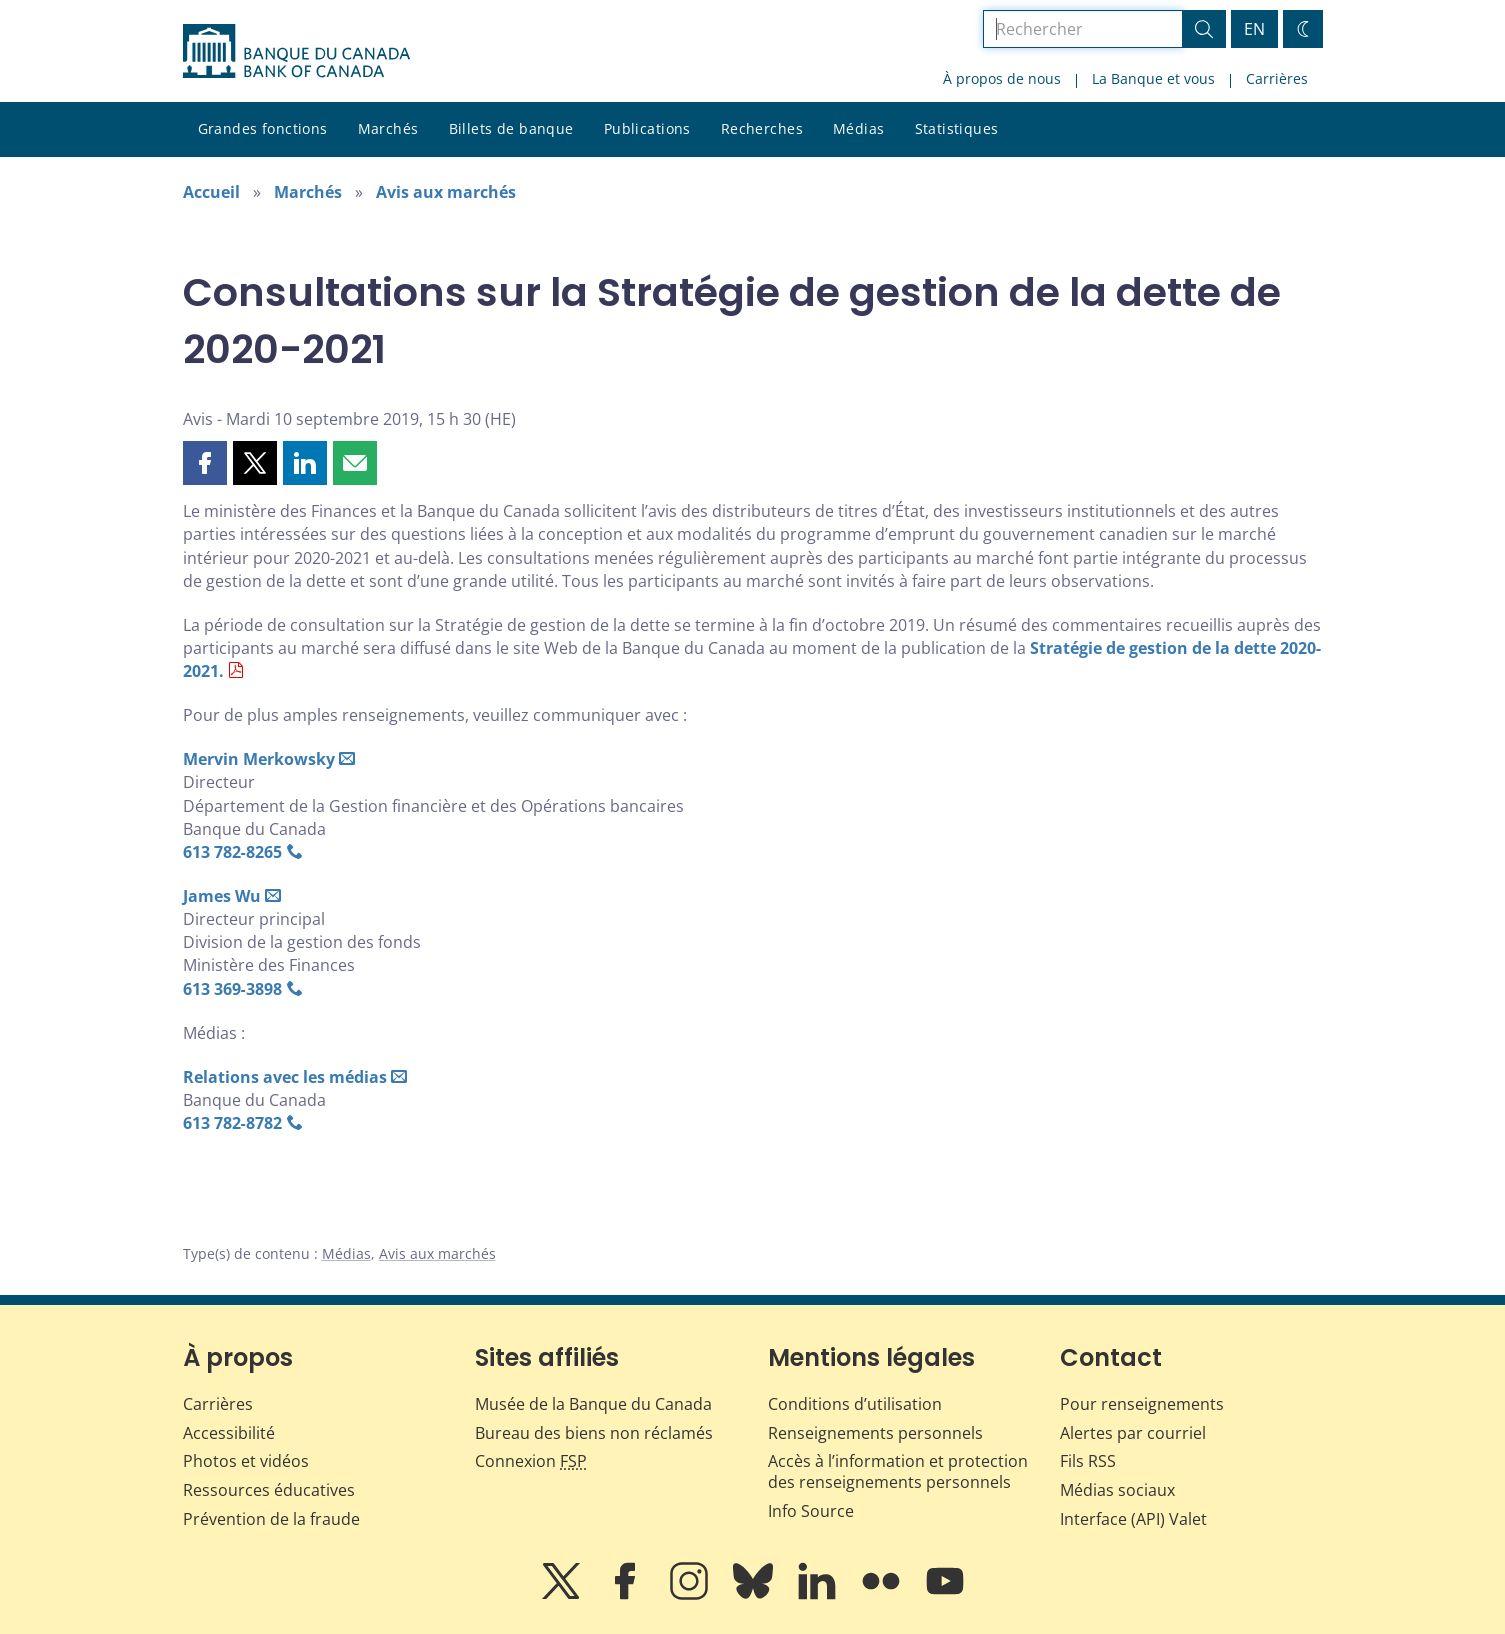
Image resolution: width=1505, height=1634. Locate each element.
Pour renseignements (1142, 1404)
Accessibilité (229, 1433)
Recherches (762, 128)
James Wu (222, 896)
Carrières (1277, 78)
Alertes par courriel (1133, 1433)
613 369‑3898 (232, 989)
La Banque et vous (1153, 78)
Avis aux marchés (446, 192)
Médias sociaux (1117, 1490)
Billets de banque (511, 128)
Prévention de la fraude (271, 1519)
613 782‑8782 (232, 1123)
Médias (859, 128)
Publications (647, 128)
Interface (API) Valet (1133, 1519)
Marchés (388, 128)
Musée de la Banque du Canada (593, 1404)
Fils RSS (1088, 1461)
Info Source (811, 1511)
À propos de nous (1002, 78)
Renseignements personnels (875, 1433)
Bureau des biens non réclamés (594, 1433)
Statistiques (957, 128)
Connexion (531, 1461)
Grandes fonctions (263, 128)
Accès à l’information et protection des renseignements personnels (898, 1471)
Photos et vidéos (246, 1461)
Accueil (211, 192)
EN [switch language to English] (1254, 29)
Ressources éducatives (269, 1490)
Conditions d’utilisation (855, 1404)
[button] (205, 463)
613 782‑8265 (232, 852)
